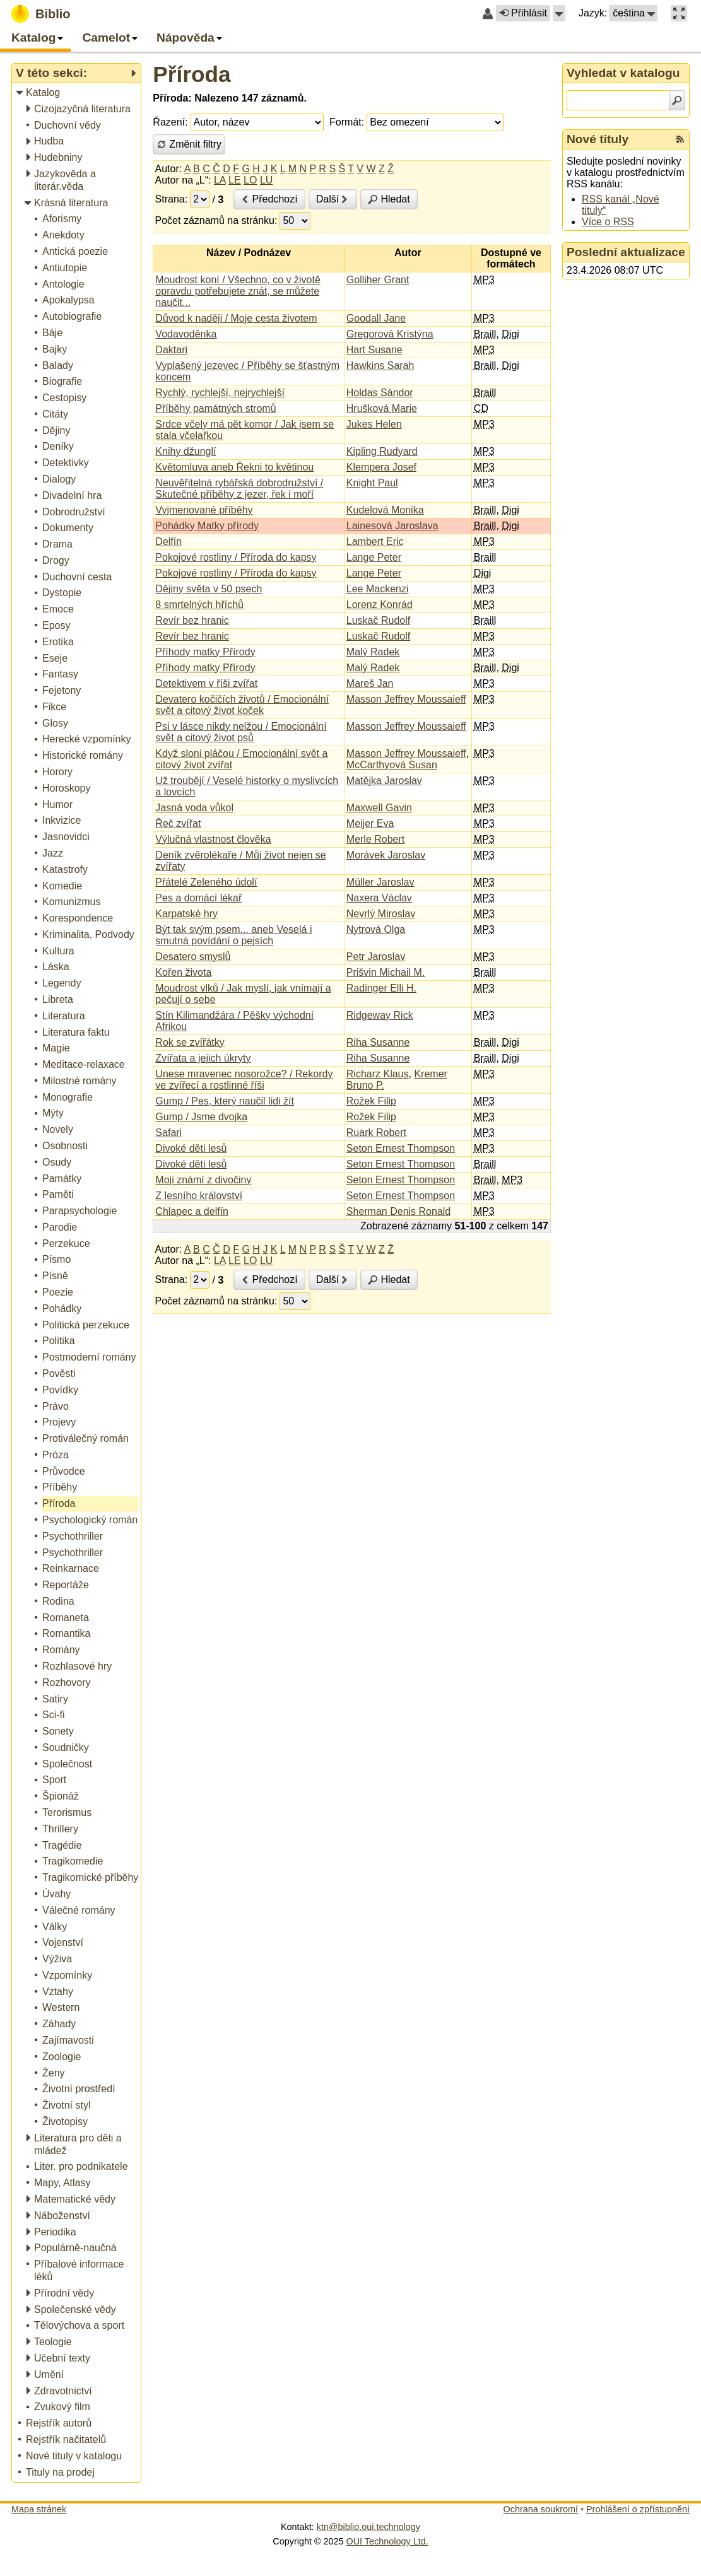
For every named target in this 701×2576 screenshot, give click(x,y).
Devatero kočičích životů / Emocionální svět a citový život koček (242, 705)
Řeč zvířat (178, 823)
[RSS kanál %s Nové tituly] (680, 139)
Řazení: (170, 122)
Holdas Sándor (379, 392)
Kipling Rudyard (382, 451)
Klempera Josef (381, 467)
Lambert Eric (375, 541)
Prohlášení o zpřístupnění (638, 2509)
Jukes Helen (374, 424)
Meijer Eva (370, 823)
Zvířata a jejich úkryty (202, 1058)
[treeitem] (77, 93)
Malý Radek (372, 652)
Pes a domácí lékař (198, 898)
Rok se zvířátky (189, 1042)
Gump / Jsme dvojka (201, 1116)
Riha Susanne (378, 1042)
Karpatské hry (186, 913)
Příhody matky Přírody (205, 652)
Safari (168, 1132)
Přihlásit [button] (523, 13)
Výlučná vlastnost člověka (213, 839)
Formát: (346, 122)
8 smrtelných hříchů (199, 604)
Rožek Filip (371, 1101)
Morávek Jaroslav (385, 855)
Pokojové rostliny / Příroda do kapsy (235, 557)
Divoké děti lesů (191, 1148)
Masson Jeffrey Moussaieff (406, 699)
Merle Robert (375, 839)
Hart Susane (374, 349)
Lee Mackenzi (377, 588)
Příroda (191, 74)
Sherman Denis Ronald (398, 1211)
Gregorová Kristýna (389, 334)
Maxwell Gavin (379, 807)
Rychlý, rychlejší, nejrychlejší (220, 392)
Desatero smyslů (192, 956)
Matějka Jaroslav (384, 780)
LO (250, 180)
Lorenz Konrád (379, 604)
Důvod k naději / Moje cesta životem (236, 318)
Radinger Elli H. (381, 988)
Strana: (171, 199)
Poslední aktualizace (626, 252)
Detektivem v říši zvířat (206, 683)
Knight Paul (372, 482)
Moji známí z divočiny (203, 1179)
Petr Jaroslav (375, 956)
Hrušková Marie (381, 408)
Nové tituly (597, 139)
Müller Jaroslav (380, 882)
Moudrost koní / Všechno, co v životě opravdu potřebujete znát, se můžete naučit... (237, 291)
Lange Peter (373, 557)
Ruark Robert (376, 1132)
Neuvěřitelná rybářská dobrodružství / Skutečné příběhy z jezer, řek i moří (239, 488)
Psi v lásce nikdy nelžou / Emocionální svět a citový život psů (240, 732)
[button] (559, 13)
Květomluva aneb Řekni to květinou (234, 467)
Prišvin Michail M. (385, 972)
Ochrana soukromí (541, 2509)
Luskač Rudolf (378, 620)
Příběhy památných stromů (215, 408)
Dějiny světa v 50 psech (208, 588)
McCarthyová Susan (391, 764)
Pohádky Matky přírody (207, 525)
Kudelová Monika (385, 510)
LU (266, 180)
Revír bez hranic (192, 620)
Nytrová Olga (375, 929)
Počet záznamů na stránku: (216, 220)
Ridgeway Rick (379, 1015)
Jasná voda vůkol (194, 807)
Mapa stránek (38, 2509)
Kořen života (183, 972)
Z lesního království (198, 1195)
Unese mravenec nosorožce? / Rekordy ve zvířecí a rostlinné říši (244, 1079)
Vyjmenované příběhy (203, 510)
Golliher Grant (377, 279)
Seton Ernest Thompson (400, 1148)
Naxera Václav (379, 898)
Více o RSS (608, 221)
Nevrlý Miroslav (380, 913)
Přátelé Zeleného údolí (206, 882)
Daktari (171, 349)
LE (234, 180)
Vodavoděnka (185, 334)
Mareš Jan (370, 683)
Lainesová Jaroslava (392, 525)
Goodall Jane (376, 318)
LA (220, 180)
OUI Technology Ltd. (387, 2541)
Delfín (168, 541)
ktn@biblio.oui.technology (368, 2527)
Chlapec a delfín (191, 1211)
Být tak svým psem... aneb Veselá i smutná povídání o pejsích (233, 935)
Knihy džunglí (185, 451)
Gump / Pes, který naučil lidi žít (224, 1101)
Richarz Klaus (377, 1073)
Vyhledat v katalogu (623, 72)
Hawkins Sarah (380, 365)
